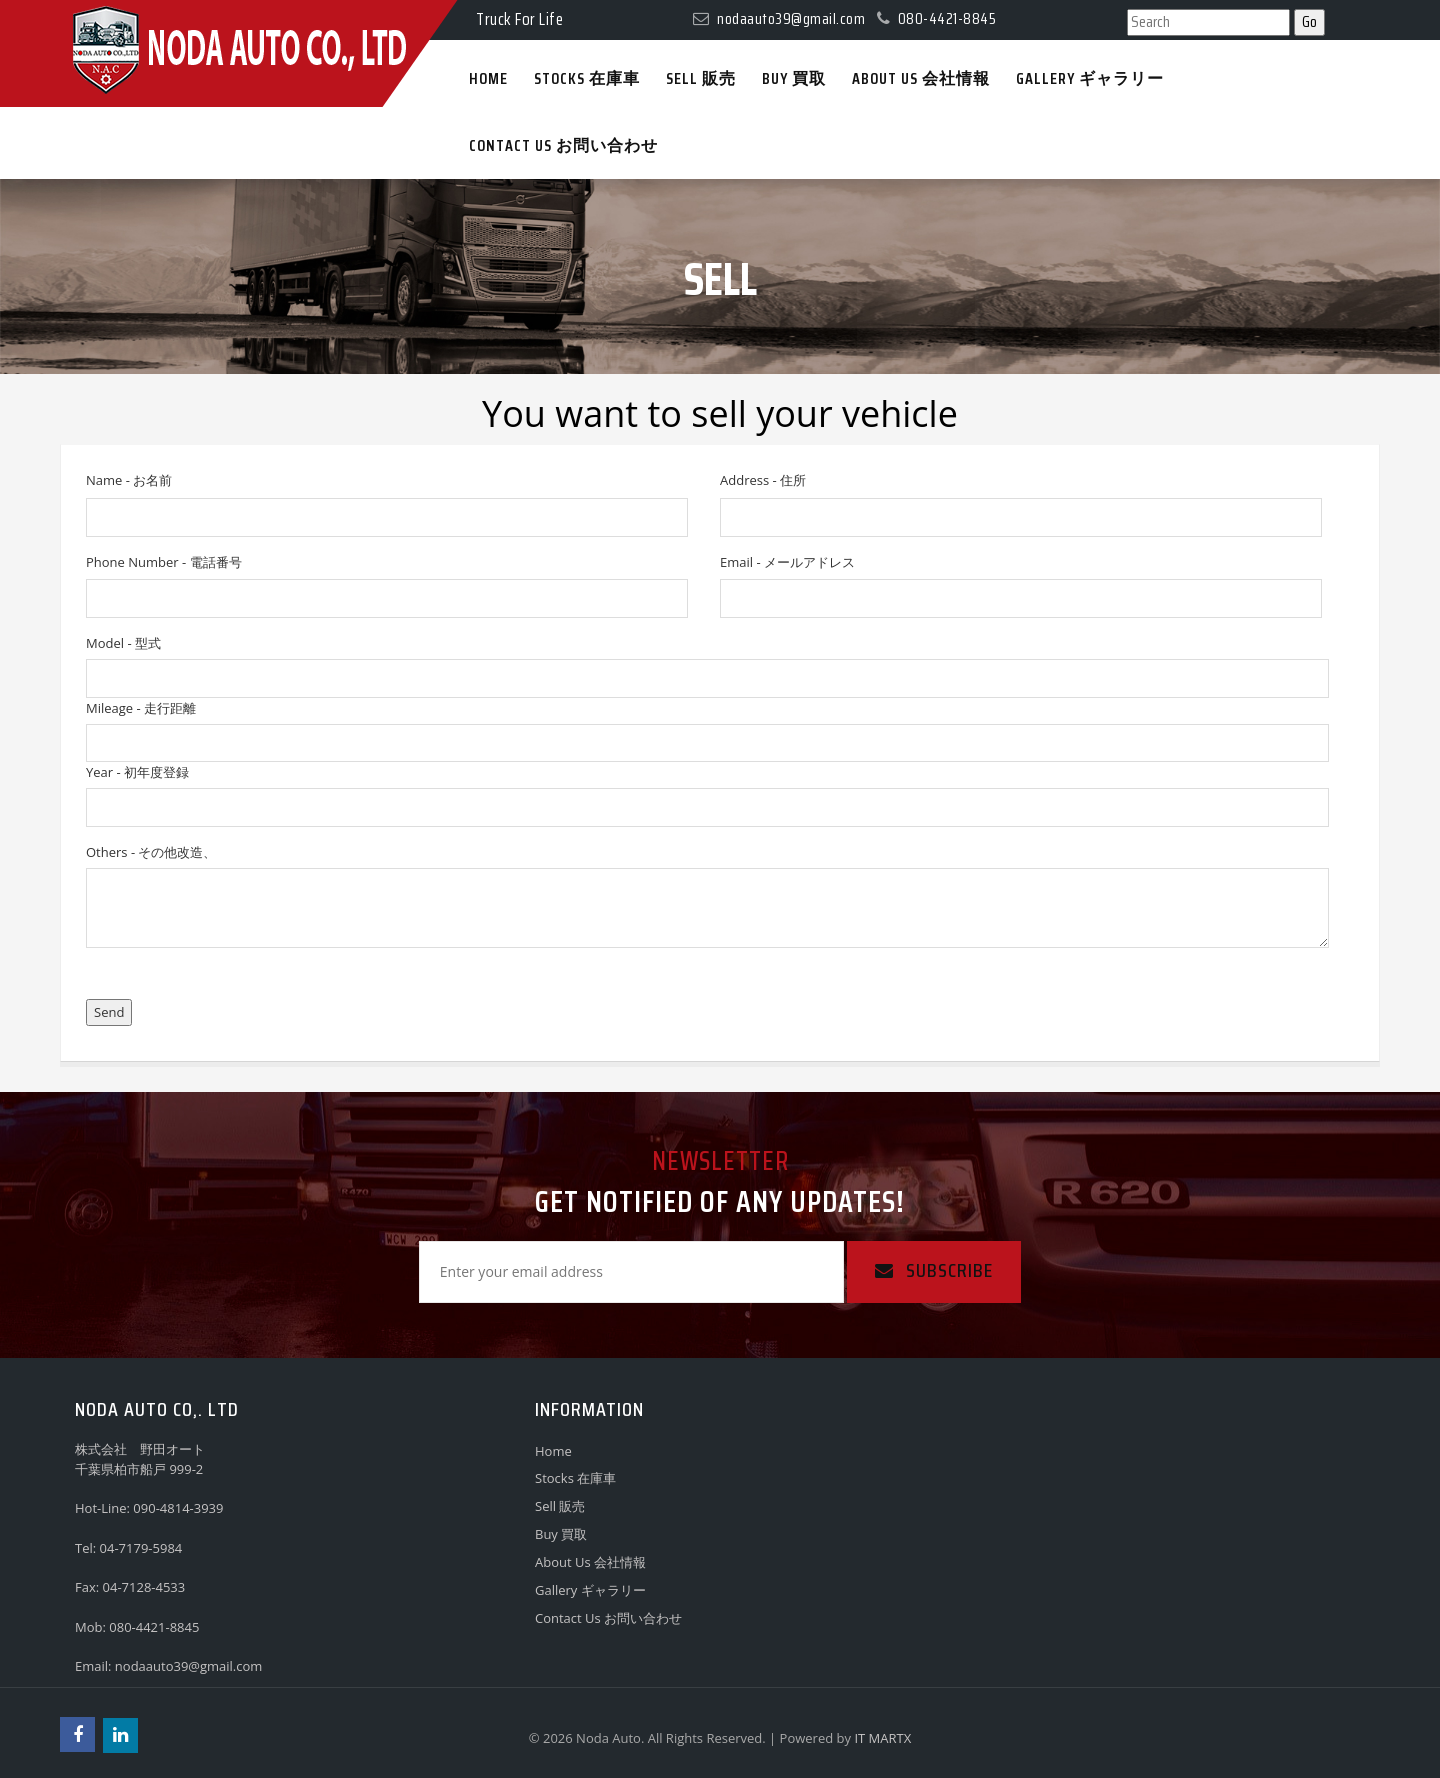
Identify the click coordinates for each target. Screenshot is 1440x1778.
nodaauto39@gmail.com (189, 1666)
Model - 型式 (123, 643)
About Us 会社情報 (590, 1562)
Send (109, 1012)
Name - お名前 (129, 480)
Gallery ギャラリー (590, 1590)
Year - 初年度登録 (137, 772)
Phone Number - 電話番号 (164, 562)
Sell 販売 (560, 1506)
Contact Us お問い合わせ (608, 1618)
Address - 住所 (763, 480)
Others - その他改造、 (151, 852)
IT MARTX (882, 1738)
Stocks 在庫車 (575, 1478)
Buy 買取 (561, 1534)
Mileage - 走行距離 (141, 708)
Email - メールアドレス (787, 562)
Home (553, 1451)
